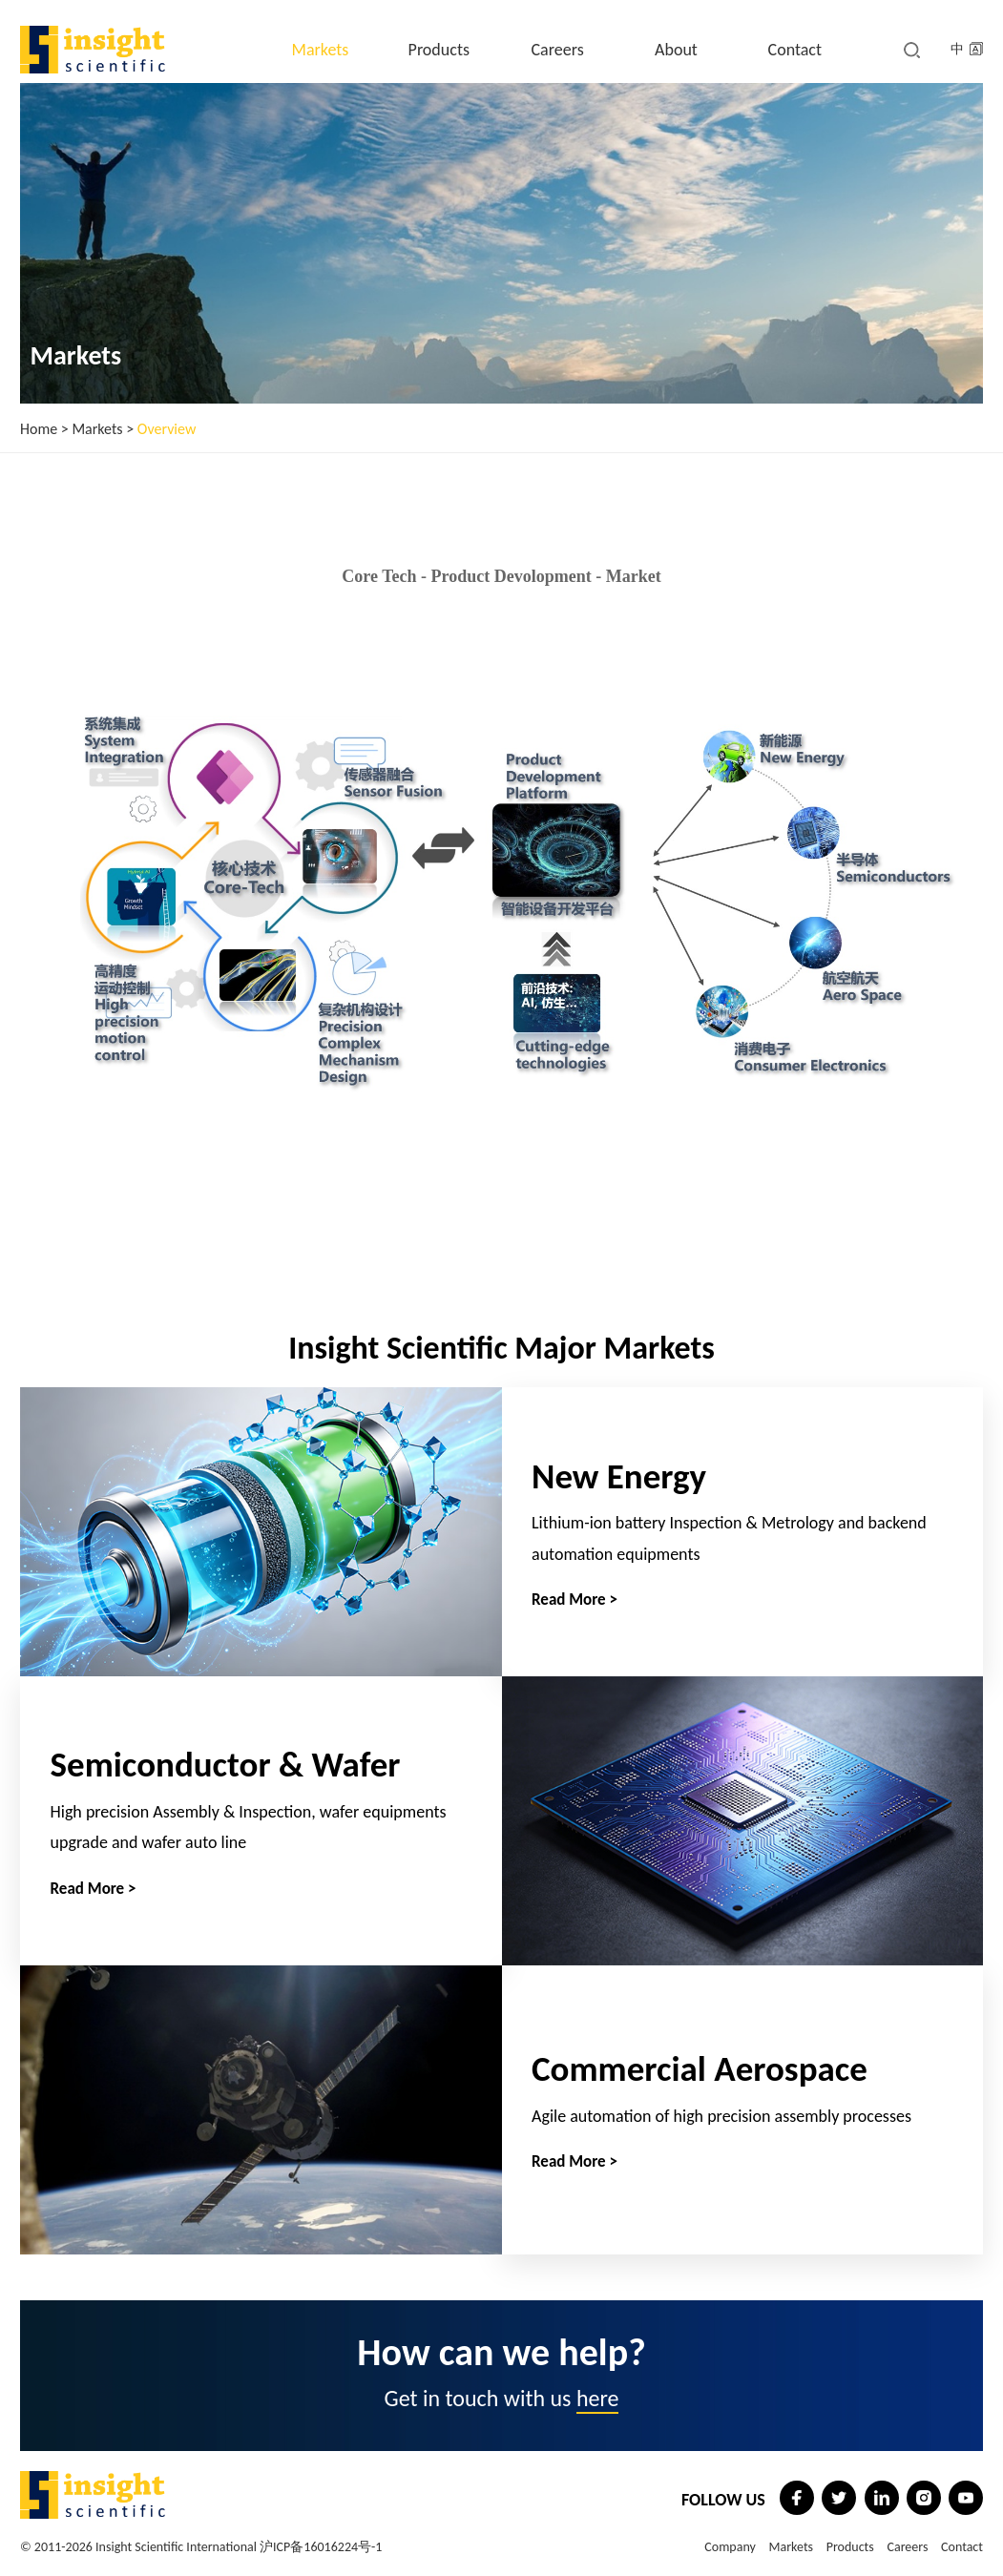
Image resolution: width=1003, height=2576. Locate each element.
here (597, 2398)
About (676, 49)
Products (439, 49)
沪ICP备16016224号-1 (321, 2547)
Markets (320, 49)
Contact (795, 49)
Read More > (574, 1599)
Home (38, 429)
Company (730, 2547)
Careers (558, 49)
